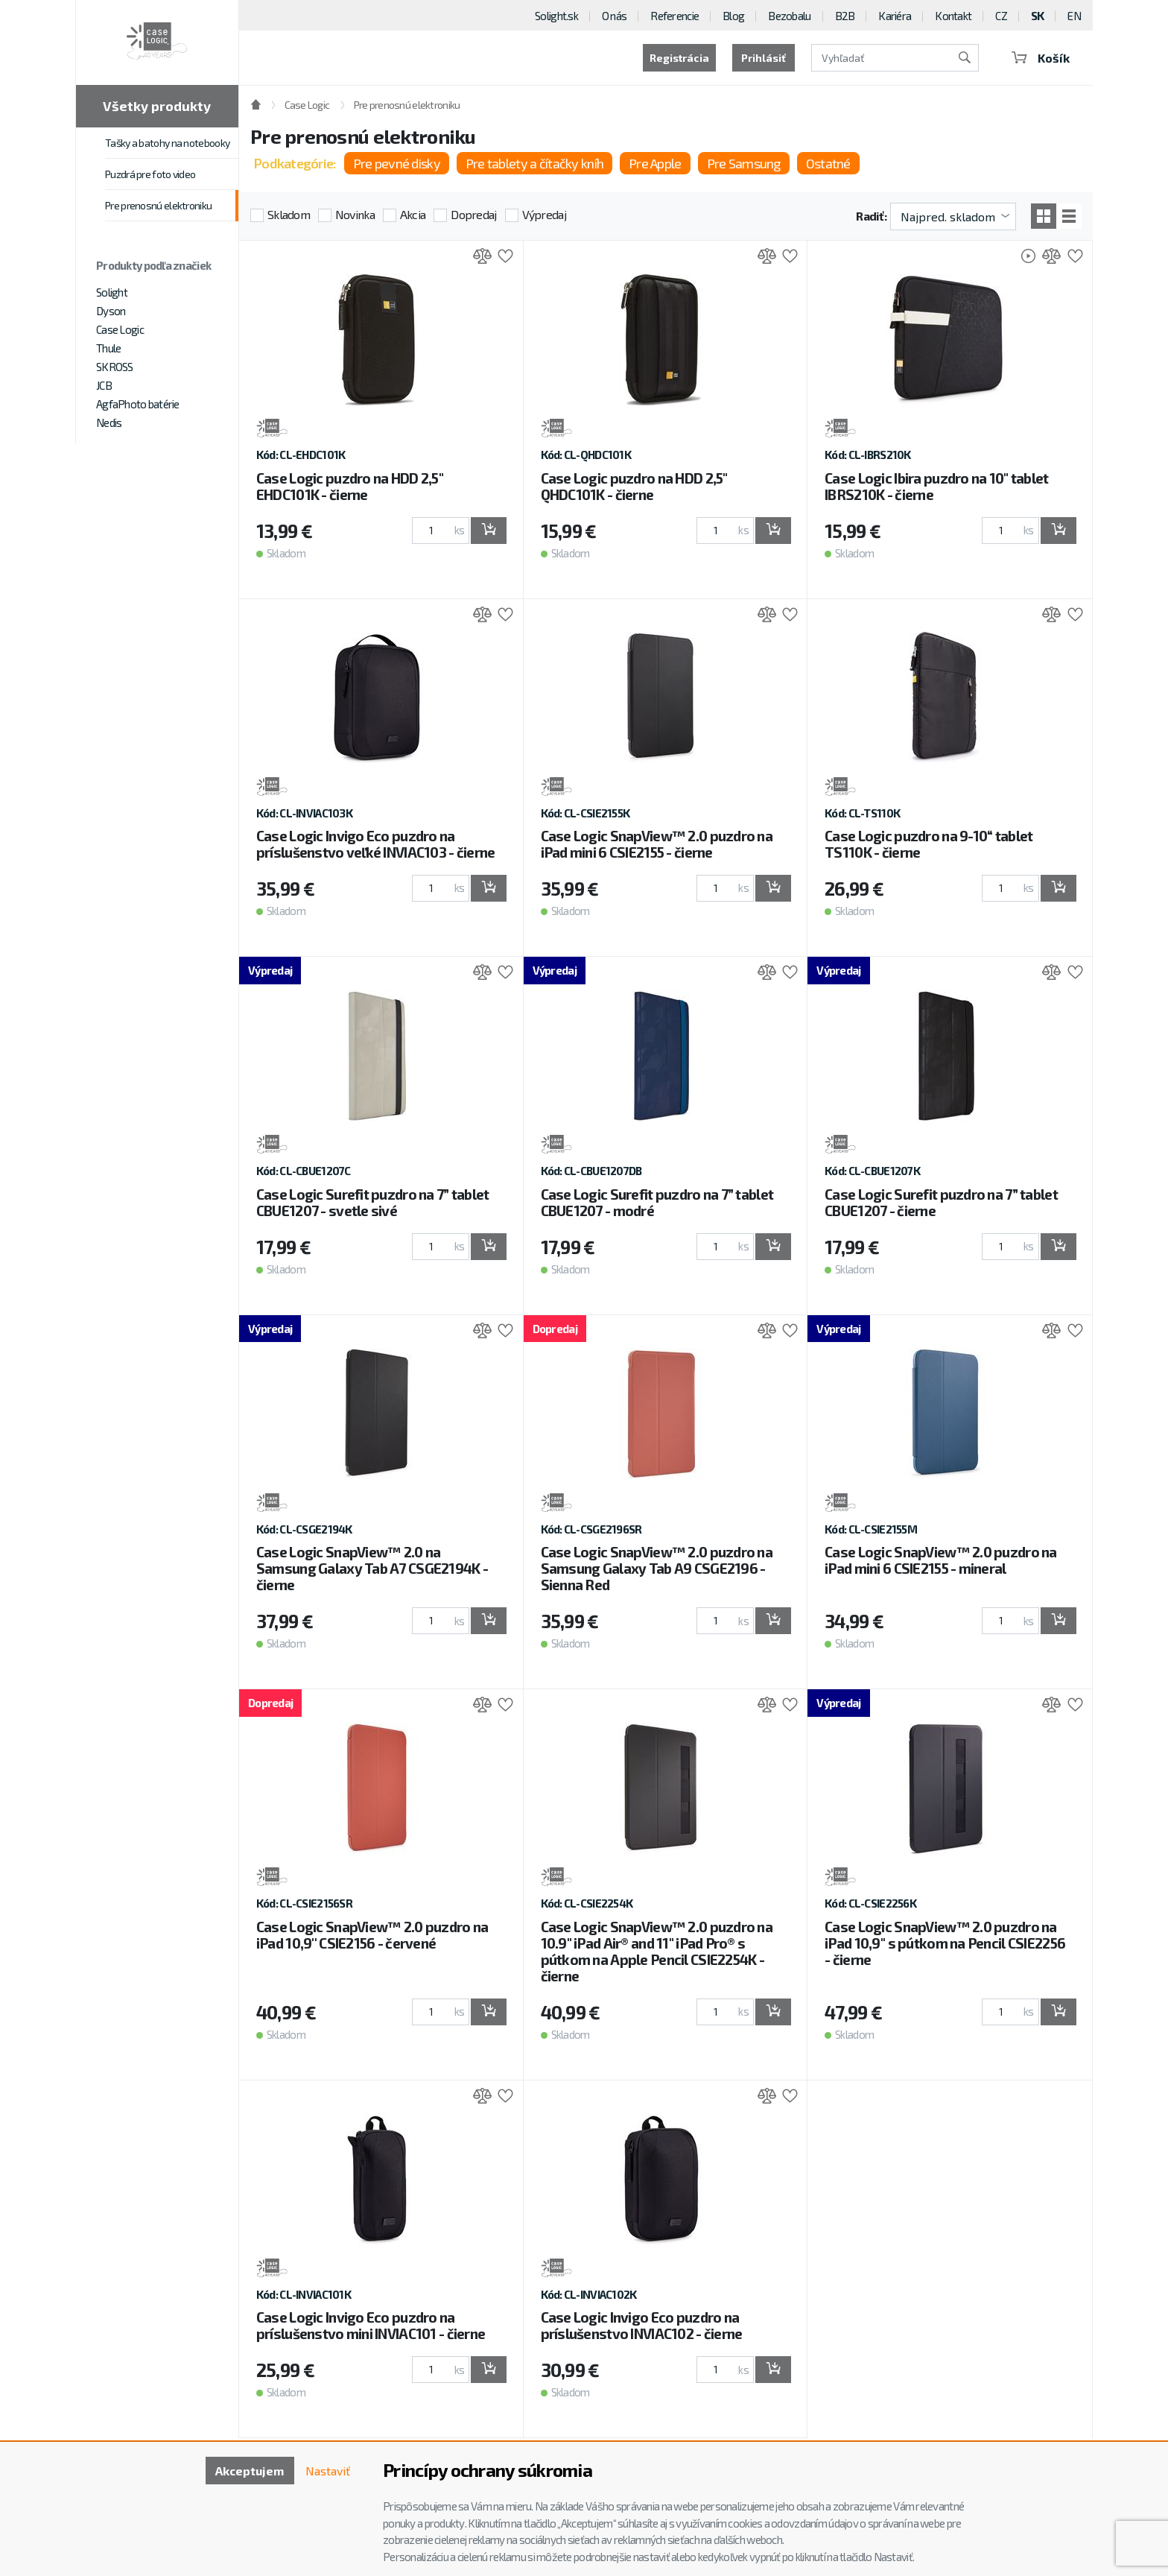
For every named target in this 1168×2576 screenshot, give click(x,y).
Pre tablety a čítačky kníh (534, 163)
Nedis (108, 422)
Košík (1041, 58)
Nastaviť (327, 2470)
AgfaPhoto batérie (138, 404)
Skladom (288, 214)
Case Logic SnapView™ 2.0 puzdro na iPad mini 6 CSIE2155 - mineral (941, 1560)
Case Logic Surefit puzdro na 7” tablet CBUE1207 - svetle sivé (372, 1202)
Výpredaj (544, 214)
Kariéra (894, 15)
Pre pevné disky (396, 163)
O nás (614, 15)
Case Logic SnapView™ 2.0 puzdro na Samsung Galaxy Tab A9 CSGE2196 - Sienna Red (657, 1568)
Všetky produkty (157, 106)
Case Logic (120, 329)
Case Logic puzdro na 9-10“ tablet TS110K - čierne (928, 844)
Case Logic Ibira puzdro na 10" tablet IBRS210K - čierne (936, 486)
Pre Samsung (744, 163)
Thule (108, 348)
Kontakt (953, 15)
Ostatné (828, 163)
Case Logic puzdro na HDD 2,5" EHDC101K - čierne (349, 486)
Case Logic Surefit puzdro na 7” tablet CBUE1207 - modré (657, 1202)
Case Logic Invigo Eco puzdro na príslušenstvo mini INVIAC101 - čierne (370, 2325)
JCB (104, 385)
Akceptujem (249, 2470)
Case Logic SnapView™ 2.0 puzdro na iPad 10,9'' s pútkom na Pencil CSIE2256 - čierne (945, 1943)
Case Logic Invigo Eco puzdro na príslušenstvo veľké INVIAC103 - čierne (375, 844)
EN (1074, 15)
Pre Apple (655, 163)
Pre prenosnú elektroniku (158, 205)
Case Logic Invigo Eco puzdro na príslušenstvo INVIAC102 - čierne (642, 2325)
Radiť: (871, 216)
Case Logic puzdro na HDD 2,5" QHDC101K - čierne (634, 486)
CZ (1001, 15)
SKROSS (114, 366)
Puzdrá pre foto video (150, 174)
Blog (733, 15)
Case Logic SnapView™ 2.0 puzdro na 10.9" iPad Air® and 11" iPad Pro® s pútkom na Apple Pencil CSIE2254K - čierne (657, 1951)
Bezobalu (789, 15)
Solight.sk (556, 15)
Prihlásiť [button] (763, 57)
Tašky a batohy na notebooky (167, 142)
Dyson (110, 310)
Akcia (412, 214)
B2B (845, 15)
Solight (111, 292)
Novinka (355, 214)
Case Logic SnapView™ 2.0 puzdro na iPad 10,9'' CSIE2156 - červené (372, 1935)
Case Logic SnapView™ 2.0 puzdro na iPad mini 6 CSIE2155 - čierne (657, 844)
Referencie (674, 15)
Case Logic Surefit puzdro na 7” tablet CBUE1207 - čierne (941, 1202)
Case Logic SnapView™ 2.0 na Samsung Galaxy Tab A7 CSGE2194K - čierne (372, 1568)
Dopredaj (473, 214)
